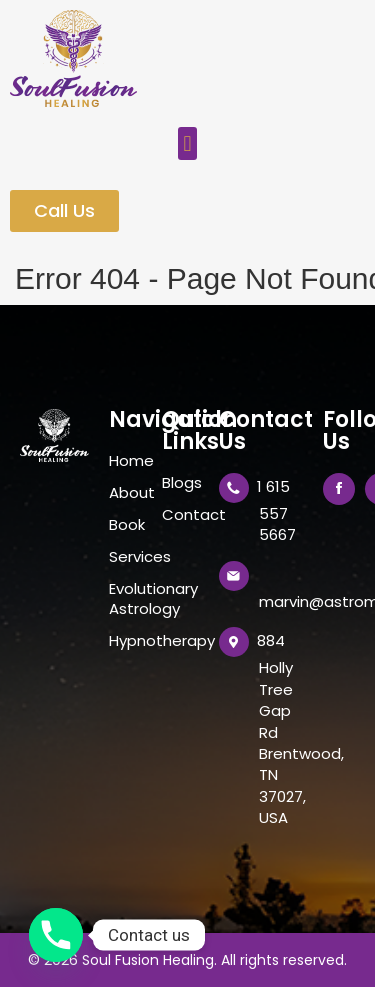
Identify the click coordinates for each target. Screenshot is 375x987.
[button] (187, 143)
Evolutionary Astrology (125, 599)
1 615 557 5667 (276, 510)
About (125, 493)
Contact (180, 515)
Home (125, 461)
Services (125, 557)
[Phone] (56, 935)
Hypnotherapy (125, 641)
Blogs (180, 483)
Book (125, 525)
